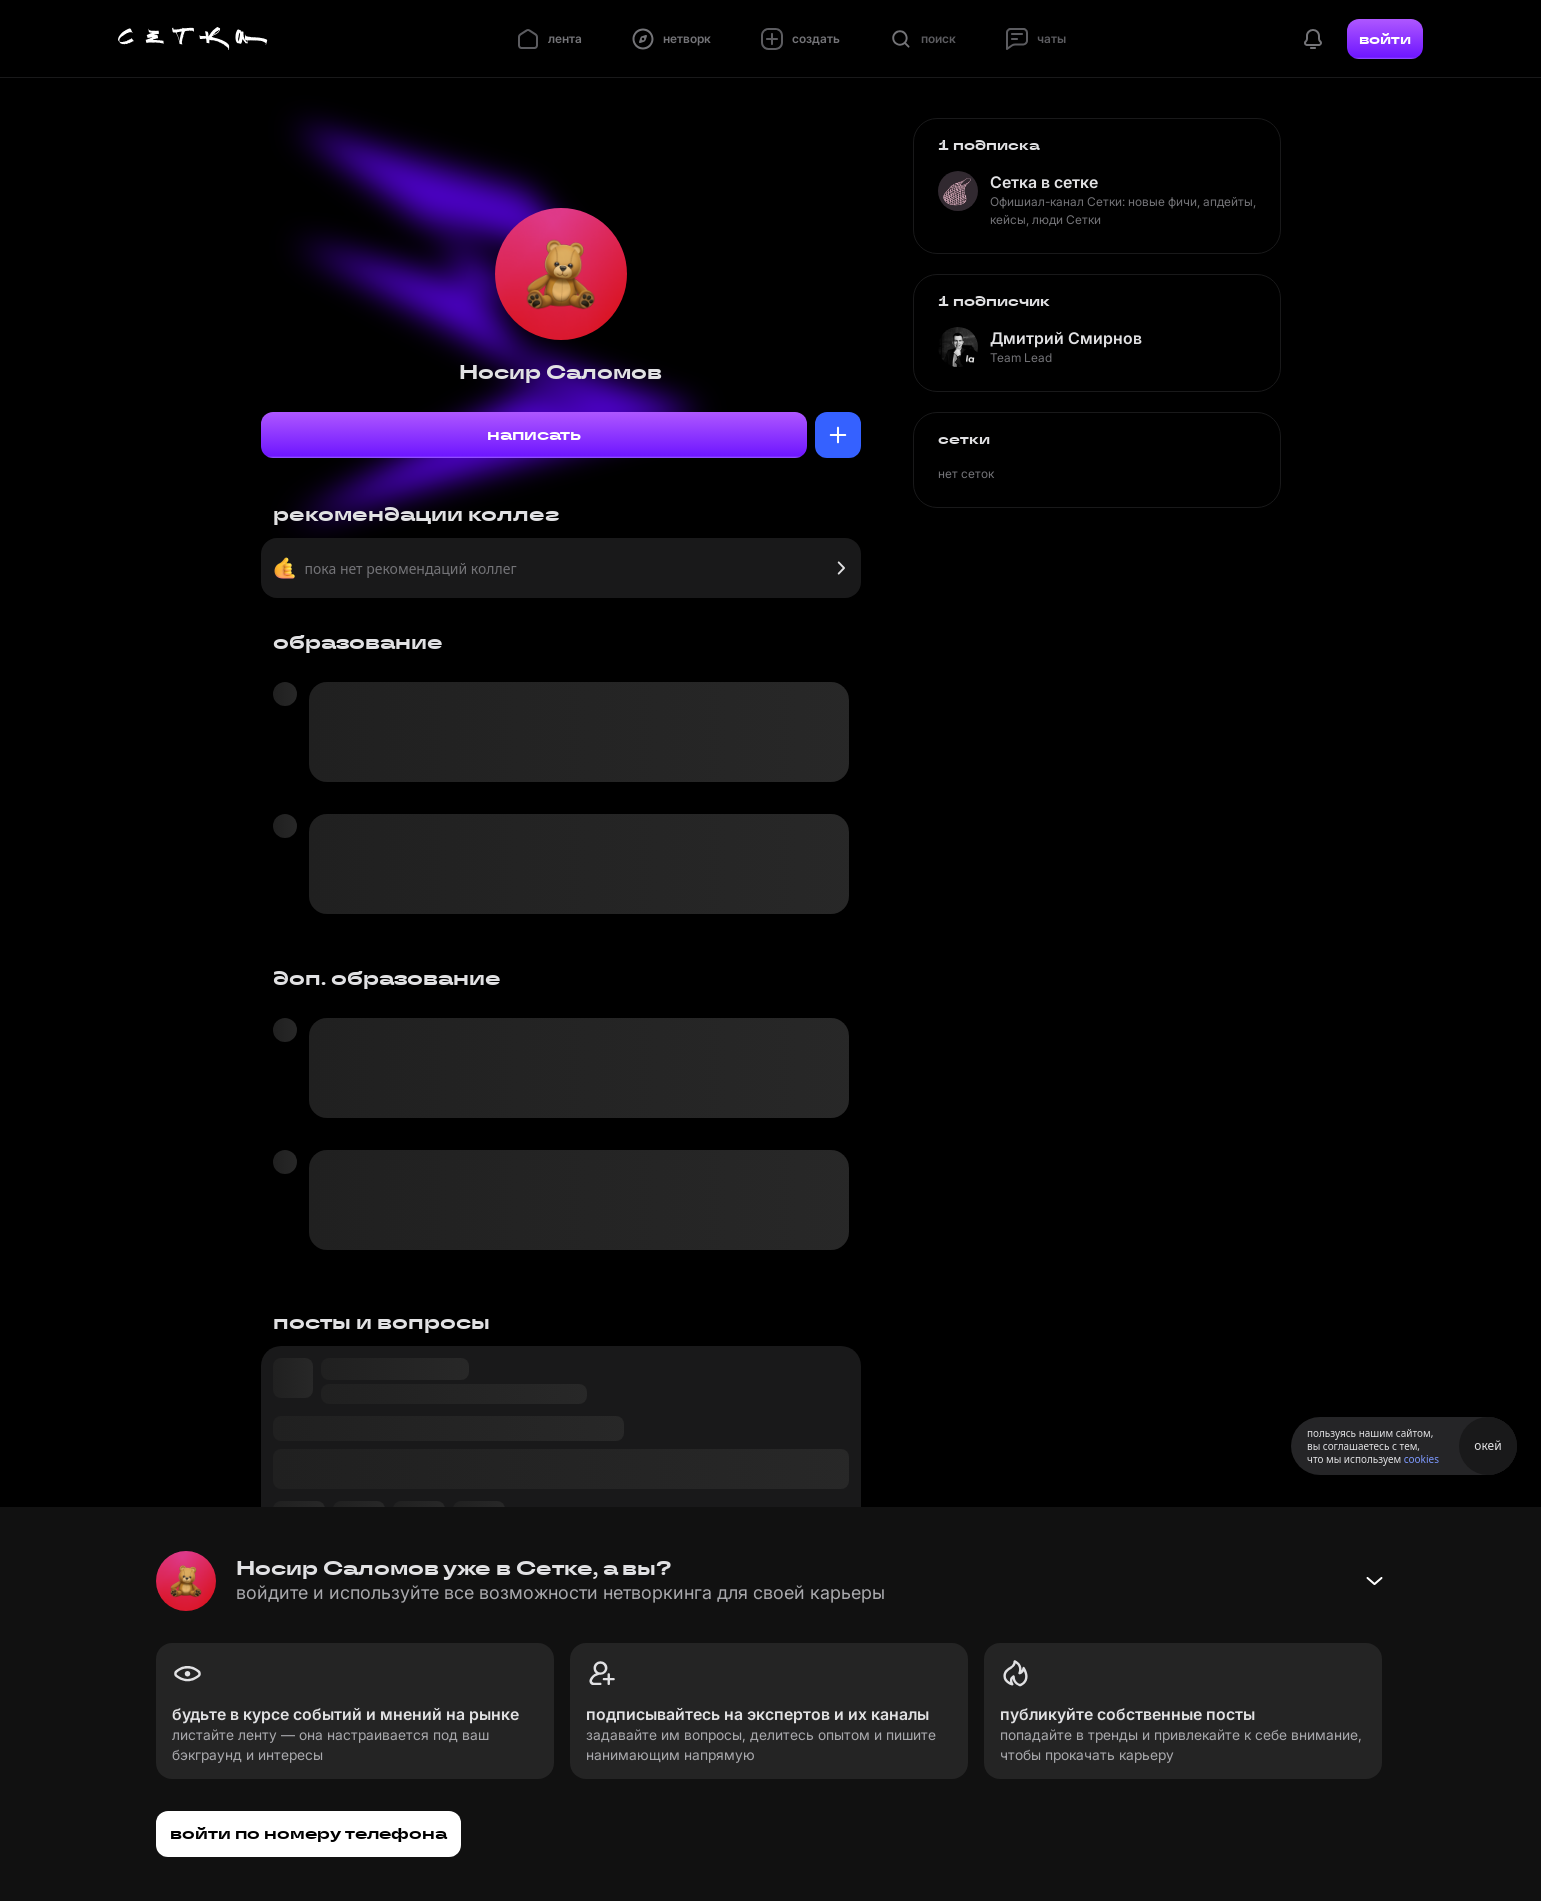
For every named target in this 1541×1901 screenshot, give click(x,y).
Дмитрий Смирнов (1066, 338)
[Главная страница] (193, 39)
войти (1385, 39)
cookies (1421, 1459)
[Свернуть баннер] (1374, 1581)
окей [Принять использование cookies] (1487, 1445)
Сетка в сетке (1044, 182)
